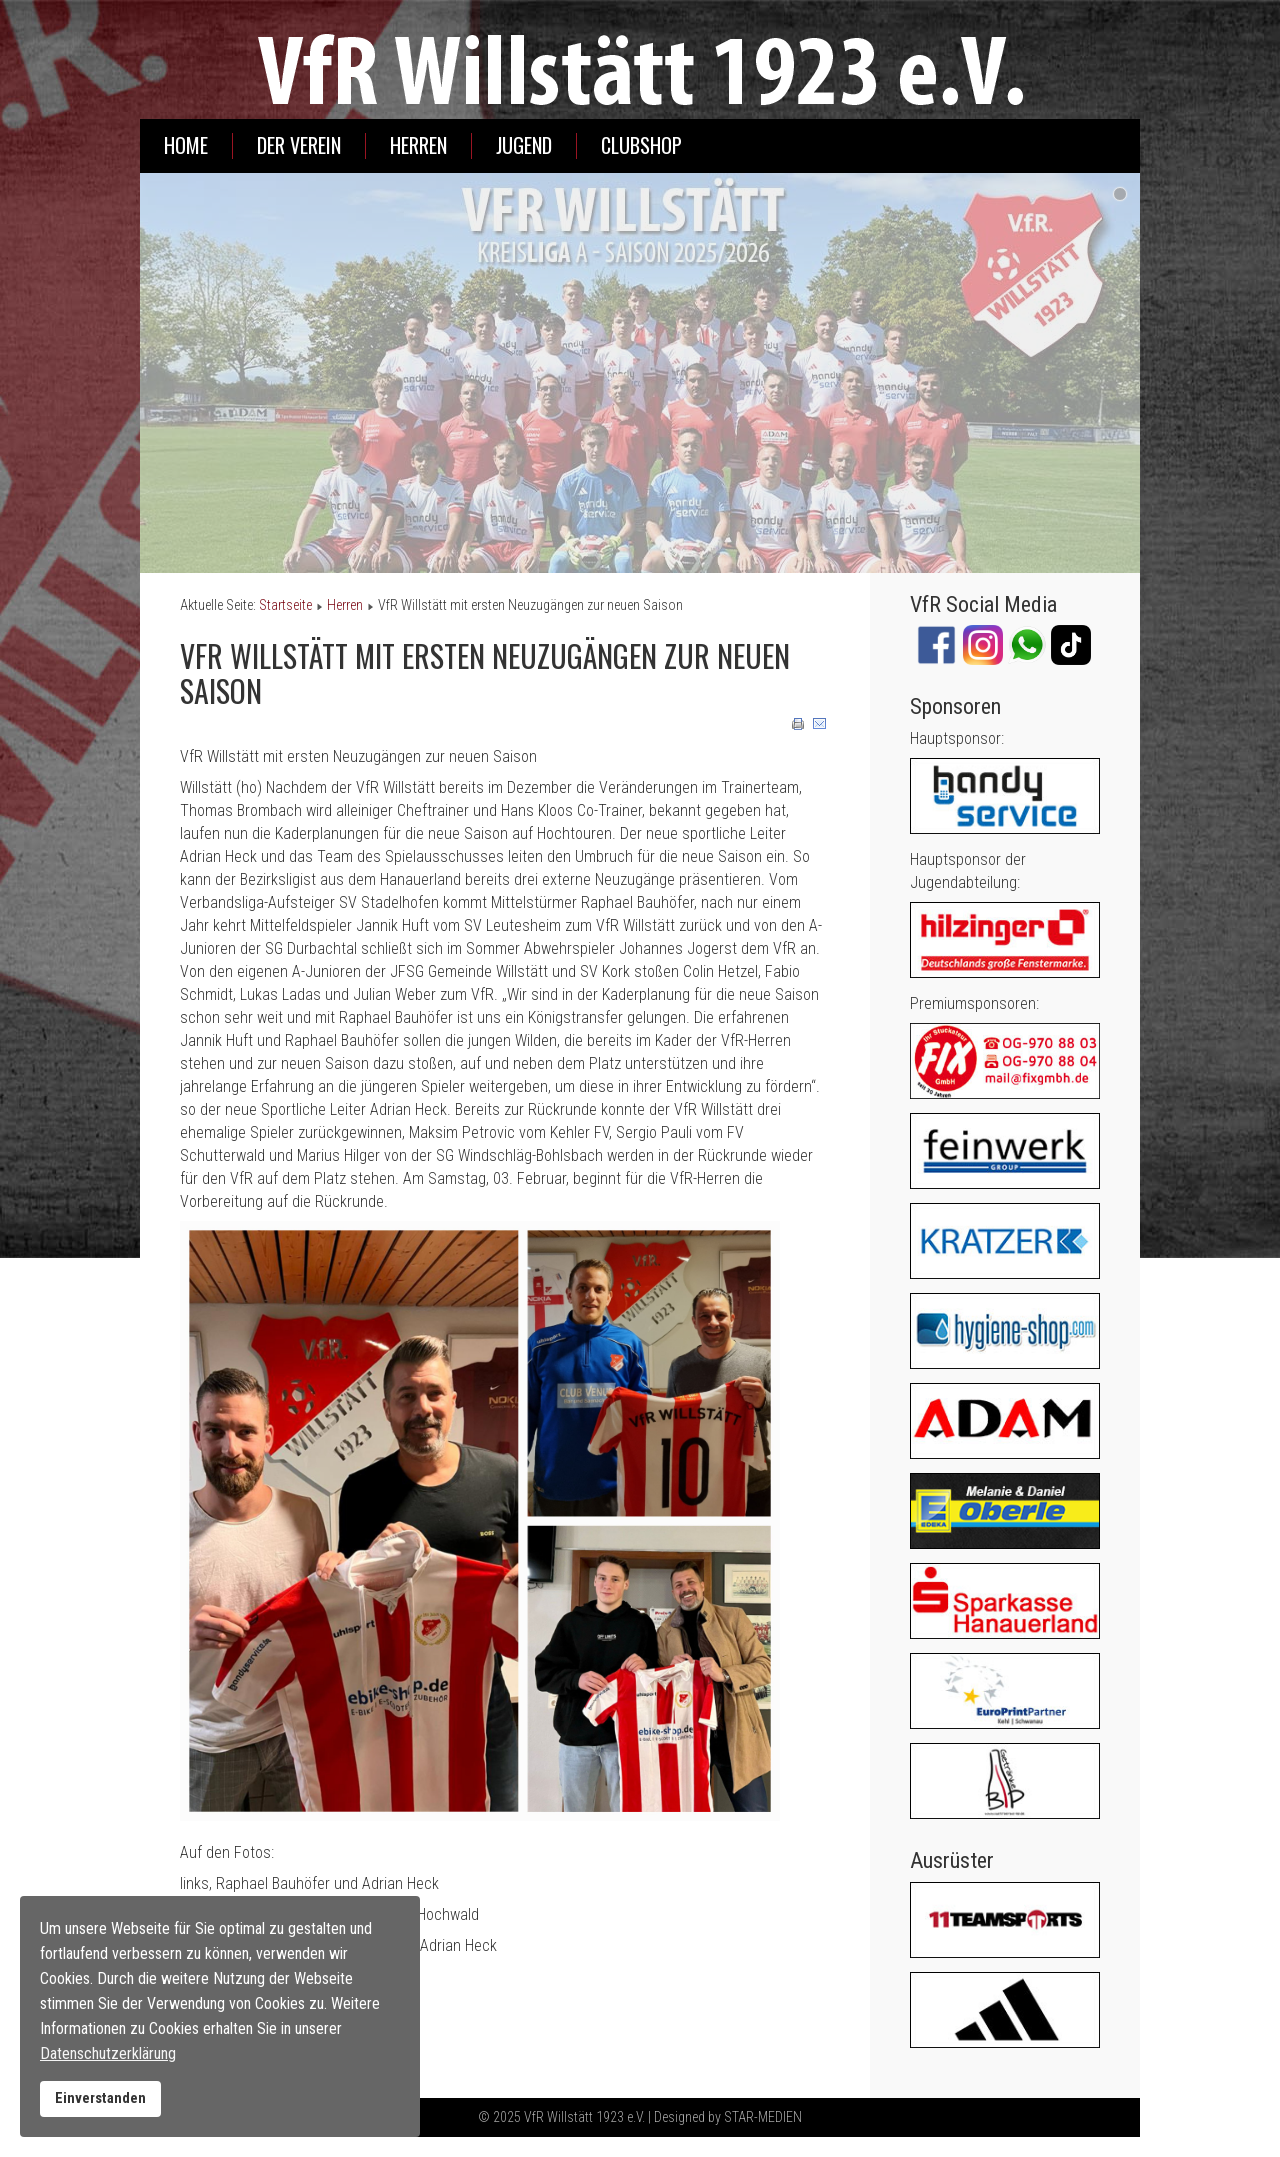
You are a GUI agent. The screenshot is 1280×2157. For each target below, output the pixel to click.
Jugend (524, 145)
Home (186, 145)
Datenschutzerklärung (108, 2053)
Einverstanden (100, 2098)
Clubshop (641, 145)
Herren (418, 145)
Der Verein (299, 145)
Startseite (285, 605)
